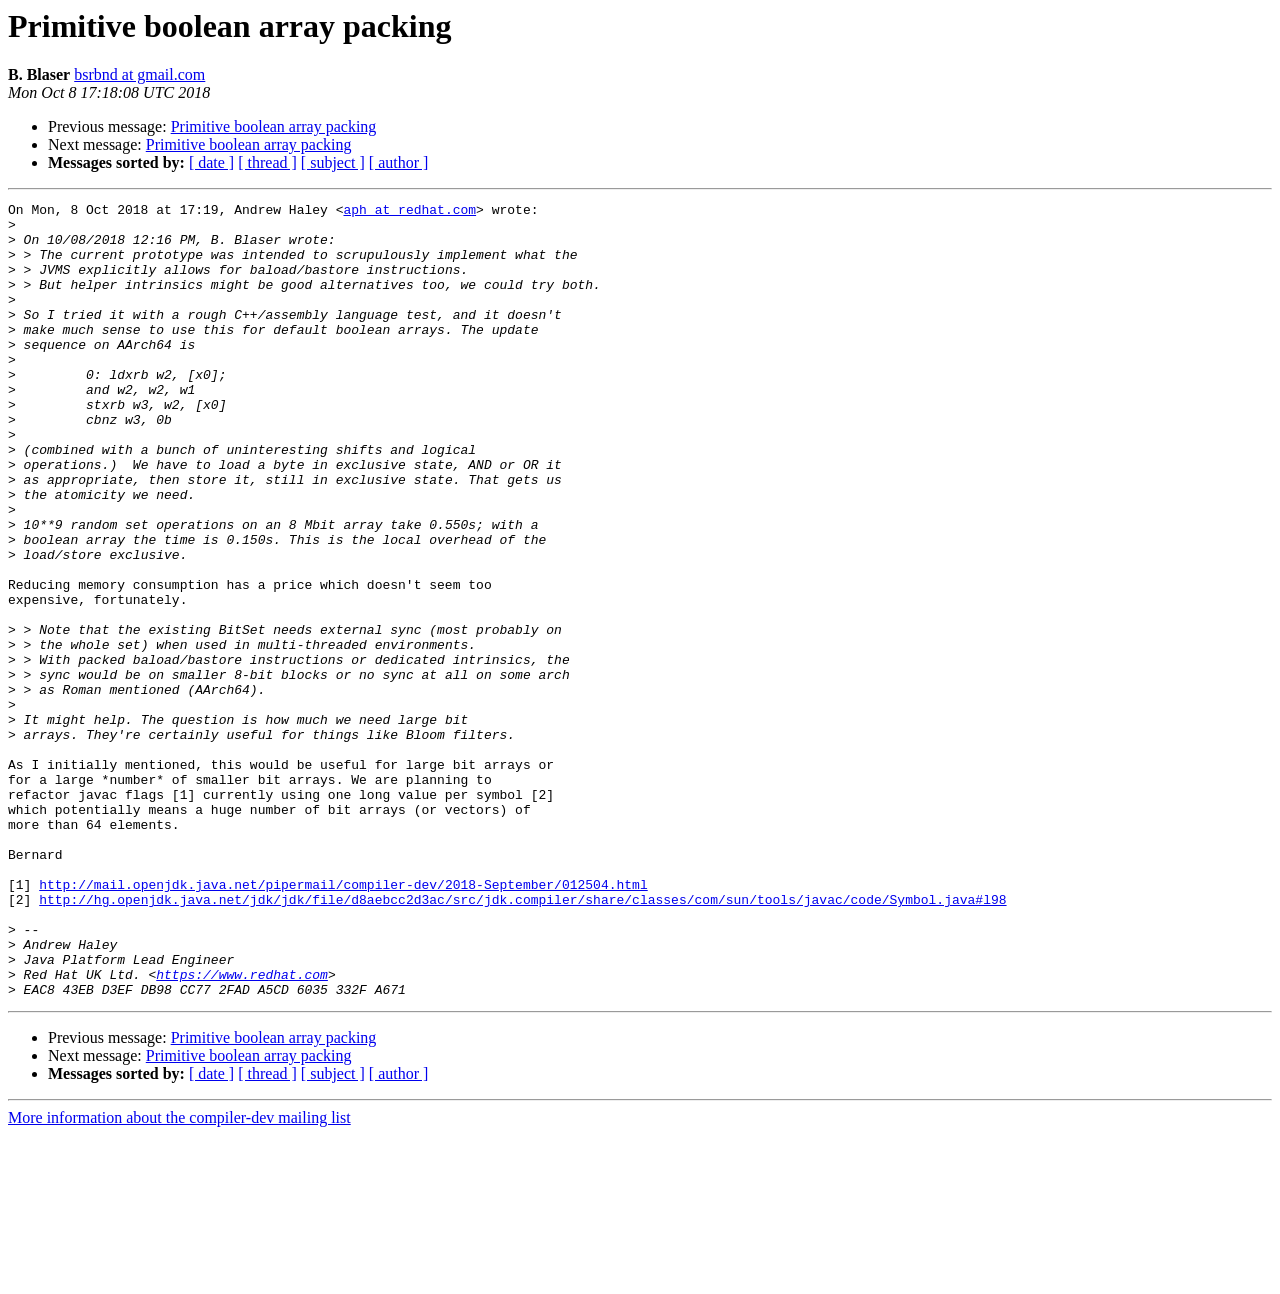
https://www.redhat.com (242, 1130)
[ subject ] (333, 162)
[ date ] (211, 162)
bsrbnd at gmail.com (139, 74)
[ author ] (399, 162)
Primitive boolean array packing (274, 126)
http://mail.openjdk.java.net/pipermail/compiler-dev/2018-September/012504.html (343, 1022)
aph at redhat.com (409, 212)
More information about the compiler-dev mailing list (179, 1276)
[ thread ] (267, 162)
